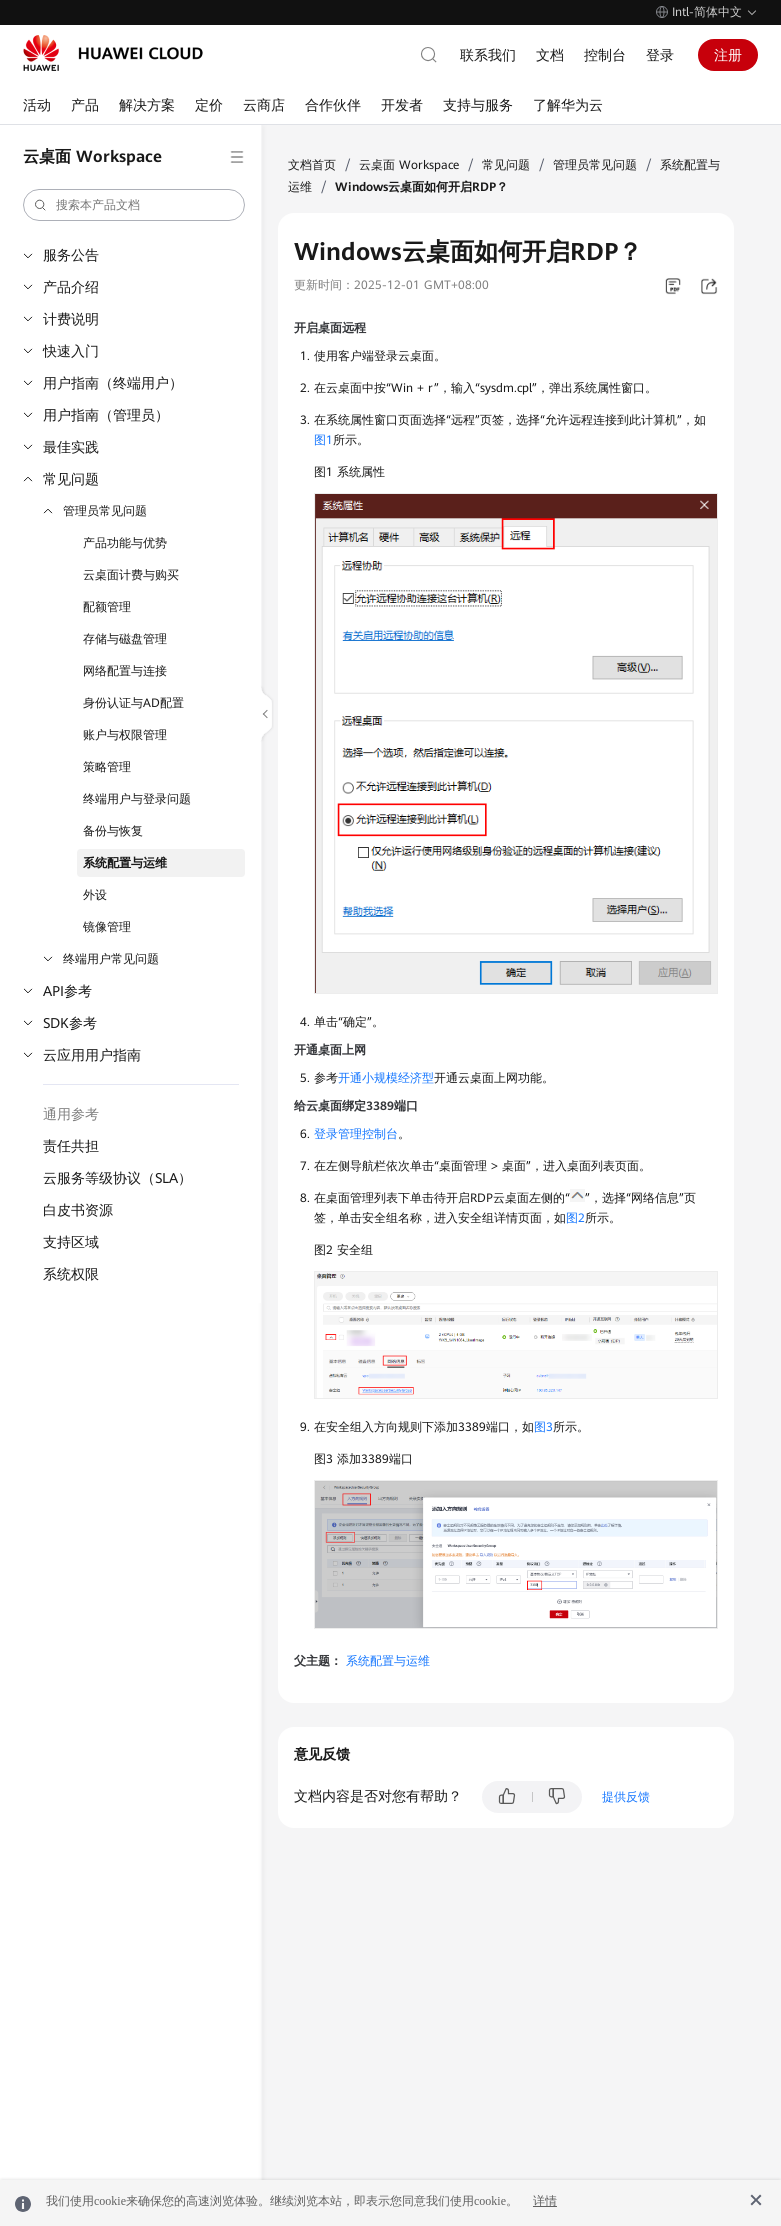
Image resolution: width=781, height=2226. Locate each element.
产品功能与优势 (125, 543)
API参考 (67, 991)
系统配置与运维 (125, 863)
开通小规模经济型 (386, 1078)
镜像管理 (107, 927)
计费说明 (71, 319)
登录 (660, 55)
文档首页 (312, 165)
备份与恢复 (113, 831)
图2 (575, 1218)
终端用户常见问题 (111, 959)
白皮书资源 (78, 1210)
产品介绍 (71, 287)
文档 (550, 55)
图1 (323, 440)
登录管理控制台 (356, 1134)
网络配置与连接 (125, 671)
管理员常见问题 (105, 511)
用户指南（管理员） (106, 415)
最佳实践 (71, 447)
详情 (545, 2201)
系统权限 (71, 1274)
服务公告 (71, 255)
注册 (728, 55)
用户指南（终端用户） (113, 383)
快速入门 (71, 351)
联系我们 (488, 55)
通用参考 (71, 1114)
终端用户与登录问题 (137, 799)
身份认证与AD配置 (133, 703)
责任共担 (71, 1146)
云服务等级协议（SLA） (117, 1178)
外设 (95, 895)
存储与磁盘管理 (125, 639)
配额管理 (107, 607)
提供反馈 (626, 1797)
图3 (543, 1427)
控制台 (605, 55)
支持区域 (71, 1242)
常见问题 (71, 479)
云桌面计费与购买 (131, 575)
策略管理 (107, 767)
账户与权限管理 (125, 735)
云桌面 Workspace (409, 165)
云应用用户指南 (92, 1055)
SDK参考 (70, 1023)
